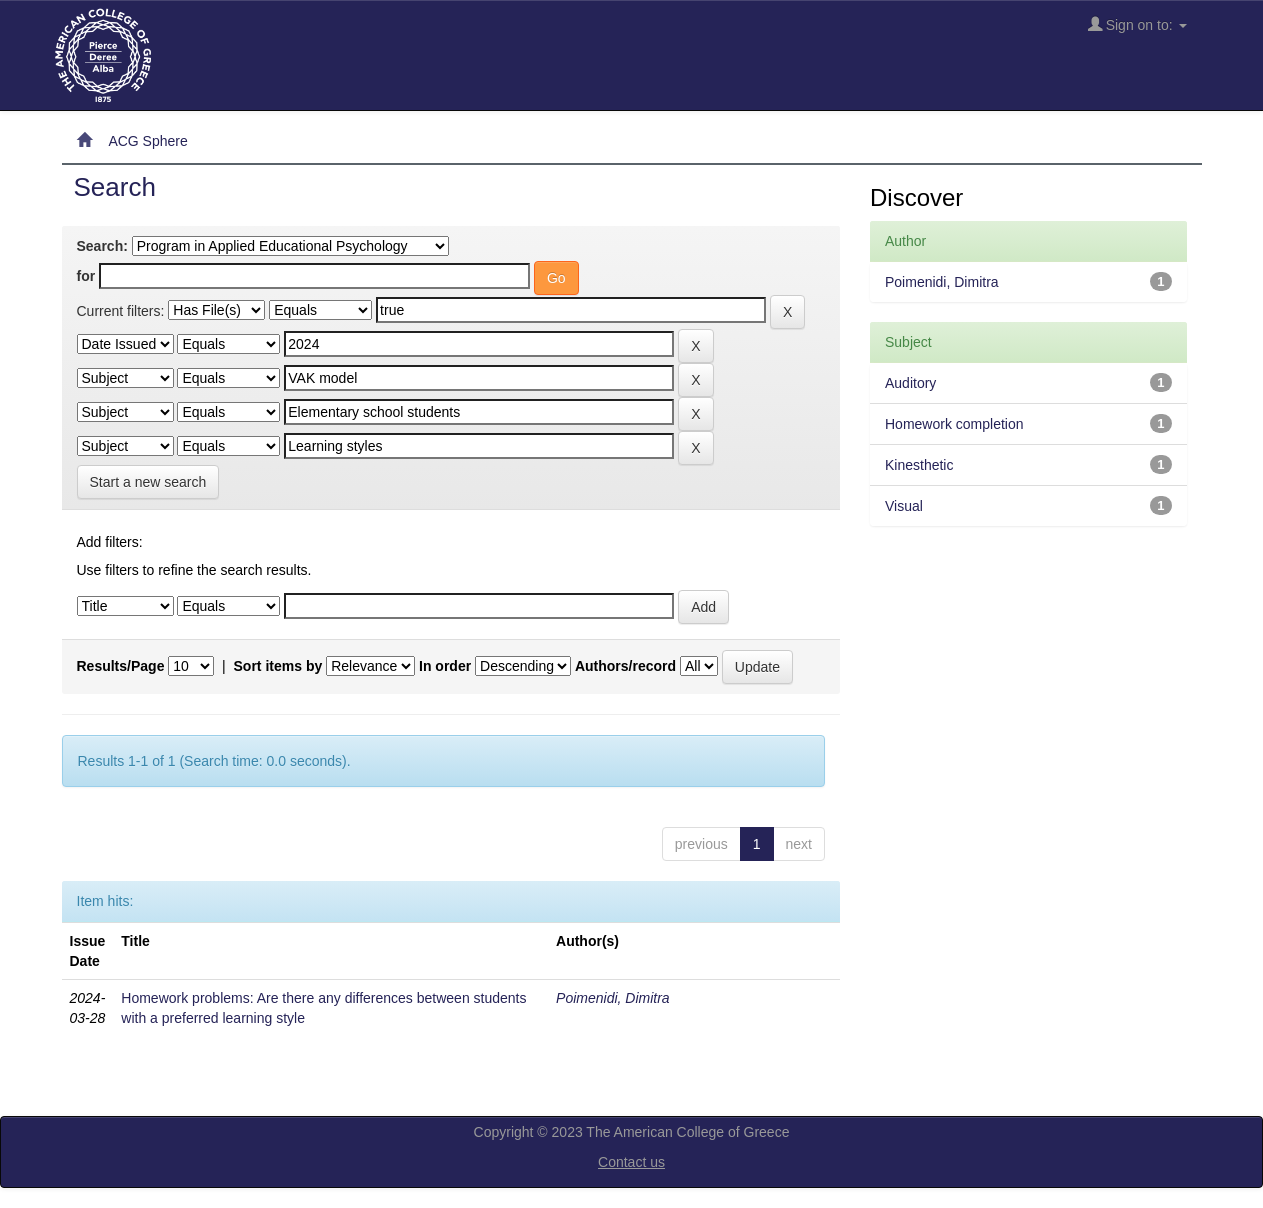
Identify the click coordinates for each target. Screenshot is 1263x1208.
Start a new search (148, 482)
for (86, 276)
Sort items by (278, 666)
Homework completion (954, 424)
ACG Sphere (147, 141)
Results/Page (121, 666)
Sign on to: (1137, 24)
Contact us (631, 1162)
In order (445, 666)
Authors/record (625, 666)
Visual (904, 506)
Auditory (910, 383)
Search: (102, 246)
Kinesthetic (919, 465)
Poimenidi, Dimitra (613, 998)
